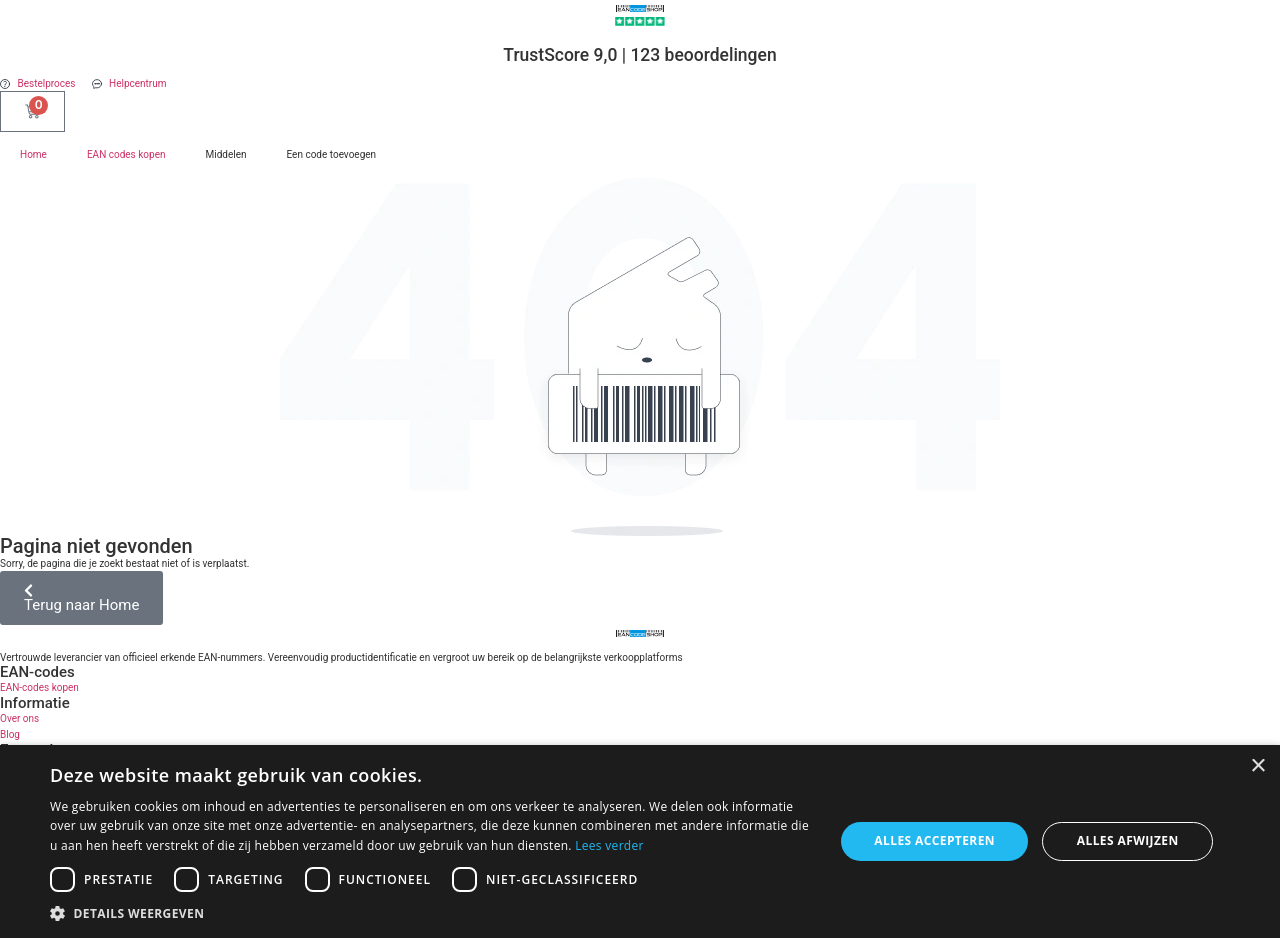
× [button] (1257, 766)
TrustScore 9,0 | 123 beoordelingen (639, 55)
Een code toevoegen (332, 154)
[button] (430, 913)
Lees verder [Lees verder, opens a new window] (609, 845)
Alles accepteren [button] (934, 840)
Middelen (225, 154)
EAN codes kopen (126, 154)
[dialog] (640, 841)
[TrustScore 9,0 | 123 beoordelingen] (640, 21)
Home (33, 154)
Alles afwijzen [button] (1128, 840)
